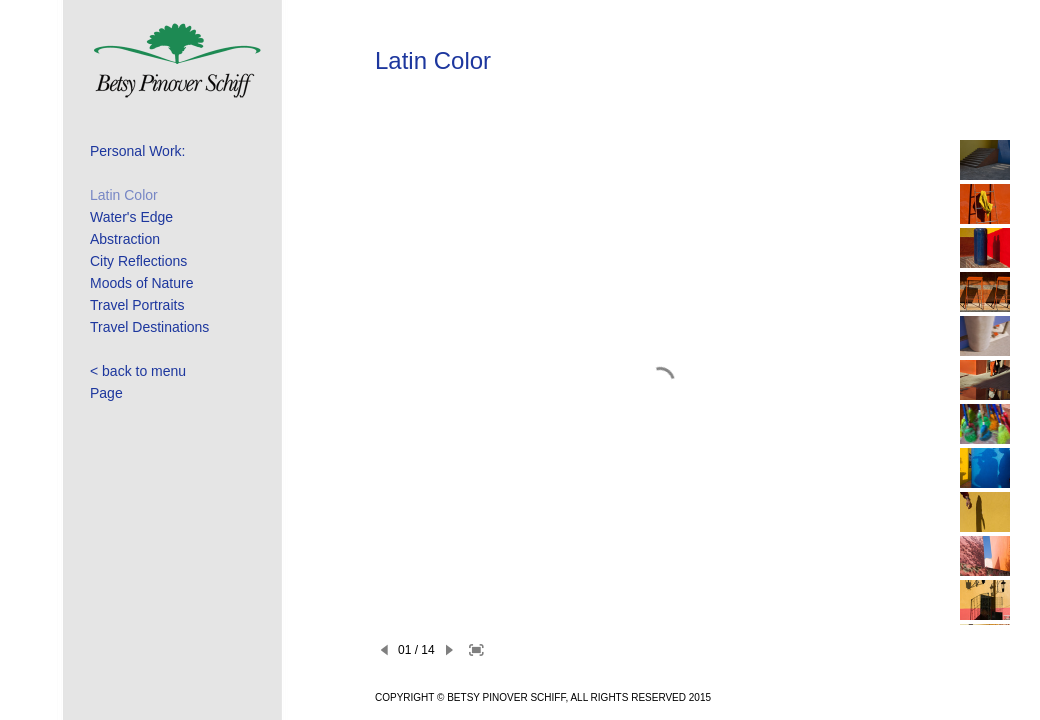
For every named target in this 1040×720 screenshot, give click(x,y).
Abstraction (125, 239)
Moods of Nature (142, 283)
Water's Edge (131, 217)
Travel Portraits (137, 305)
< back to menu (138, 371)
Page (106, 393)
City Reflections (138, 261)
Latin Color (124, 195)
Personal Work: (137, 151)
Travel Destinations (149, 327)
